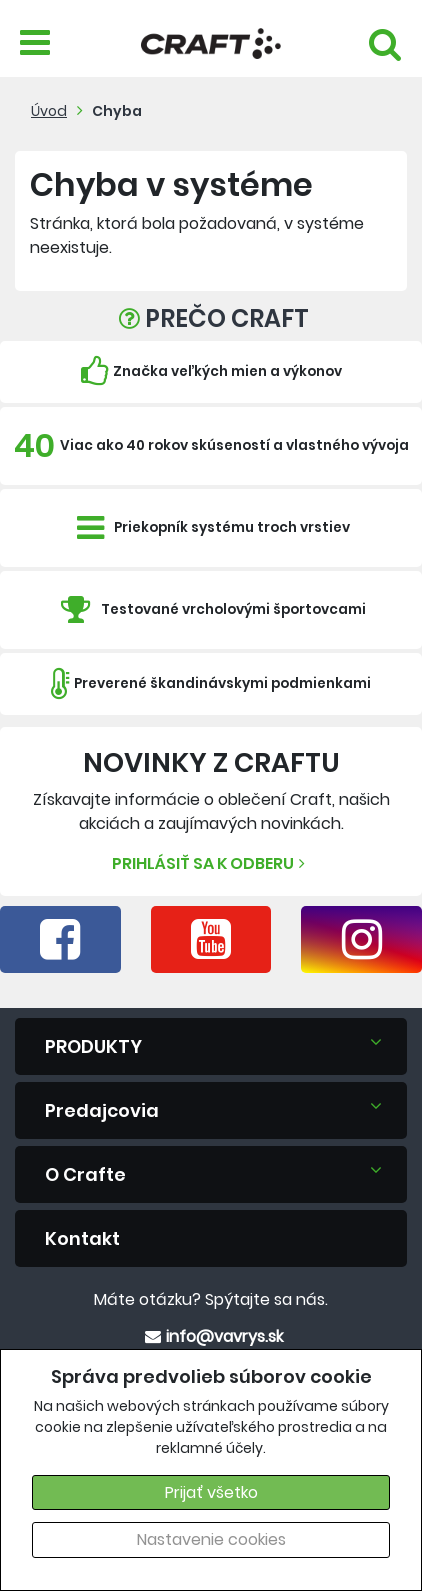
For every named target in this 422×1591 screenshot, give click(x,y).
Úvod (49, 111)
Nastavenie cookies (211, 1539)
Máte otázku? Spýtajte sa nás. (211, 1299)
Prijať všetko (211, 1492)
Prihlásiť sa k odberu (211, 863)
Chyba (117, 111)
